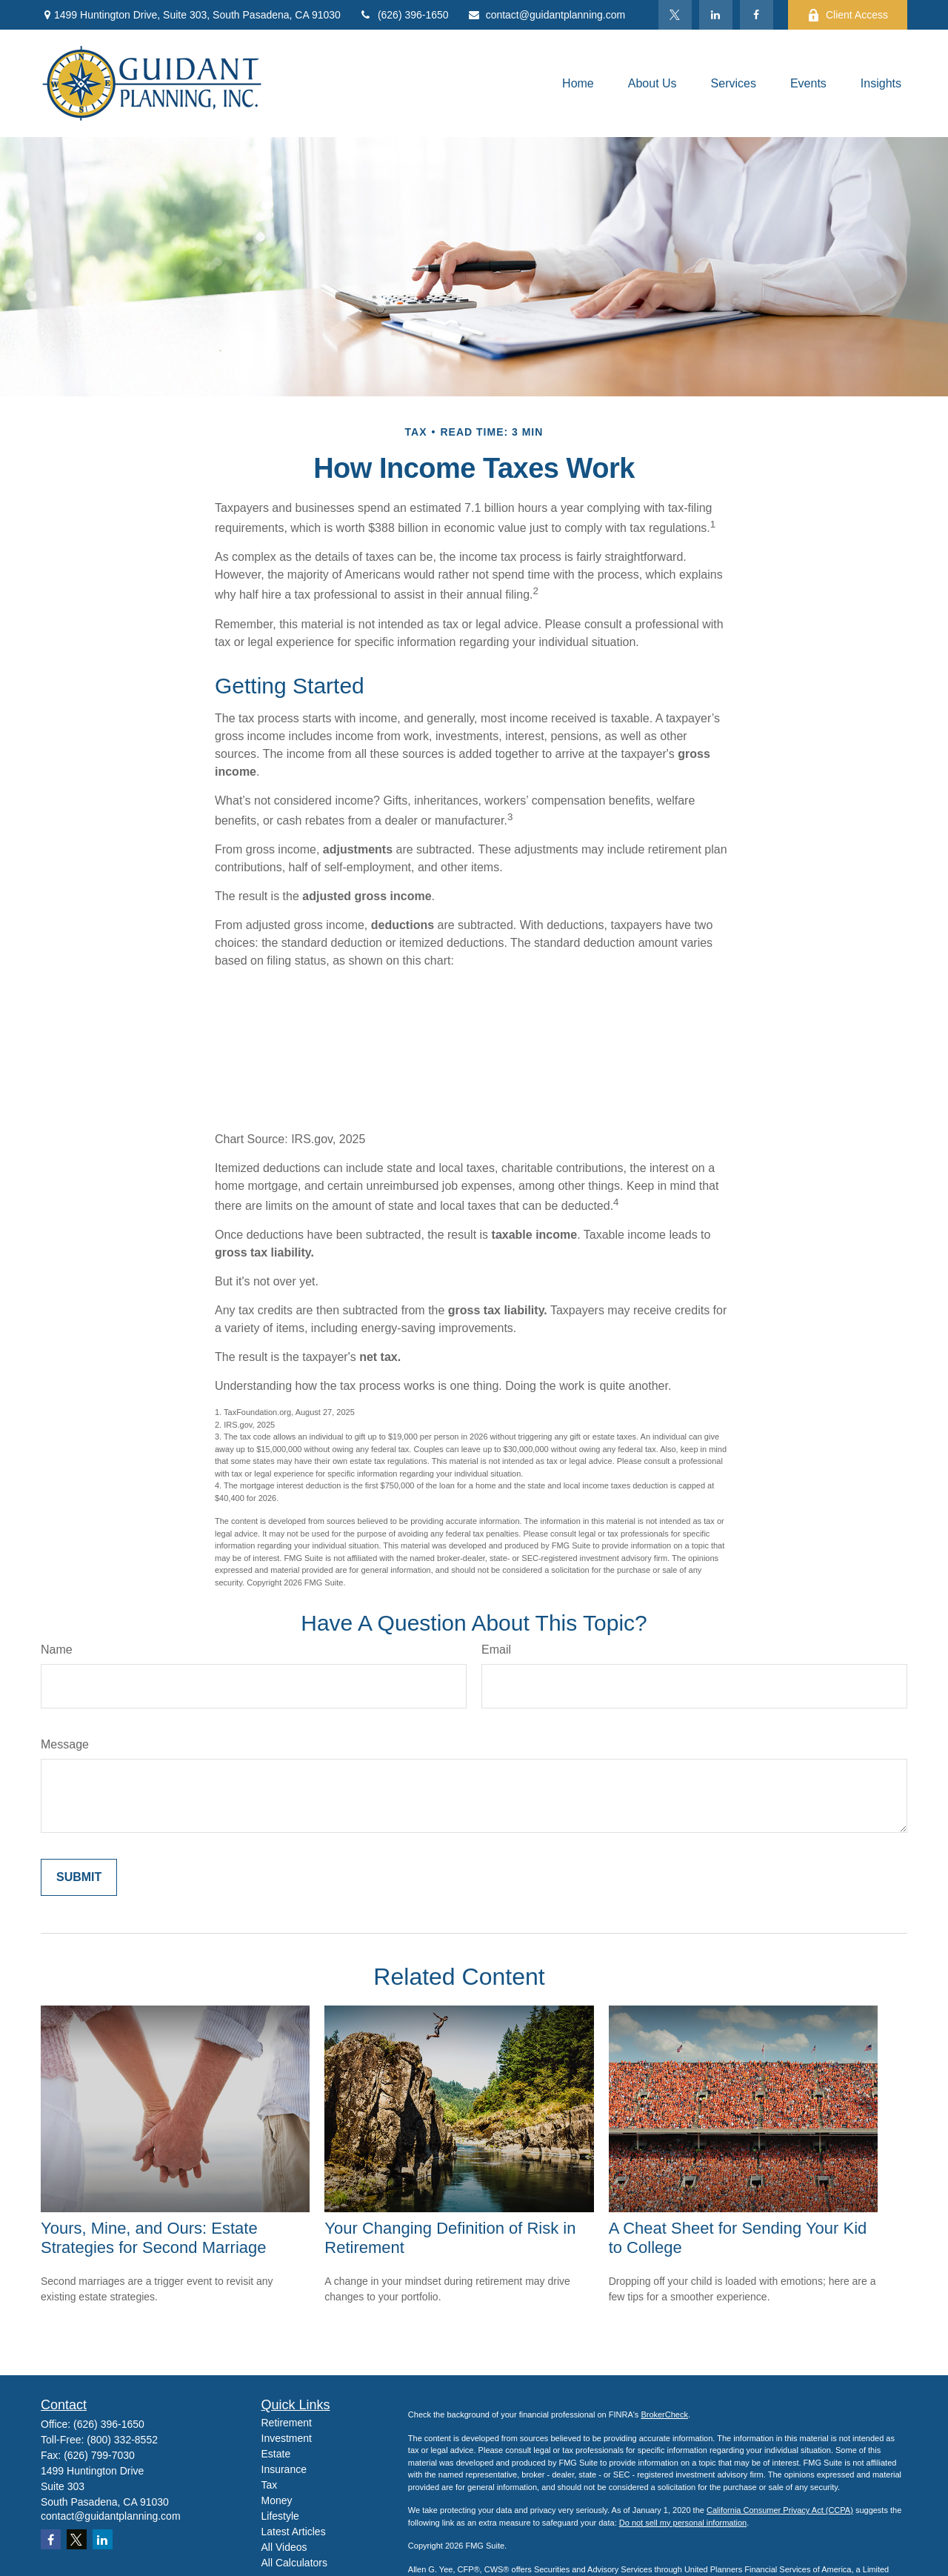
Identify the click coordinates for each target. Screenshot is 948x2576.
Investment (286, 2438)
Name (57, 1649)
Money (277, 2500)
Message (65, 1744)
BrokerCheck (664, 2414)
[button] (578, 83)
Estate (276, 2454)
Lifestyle (280, 2516)
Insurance (284, 2469)
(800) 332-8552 (122, 2440)
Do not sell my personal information (683, 2522)
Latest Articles (293, 2531)
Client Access (847, 15)
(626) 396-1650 (404, 15)
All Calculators (294, 2563)
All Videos (284, 2547)
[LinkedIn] (715, 15)
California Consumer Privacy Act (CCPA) (780, 2510)
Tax (269, 2485)
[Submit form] (79, 1877)
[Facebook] (756, 15)
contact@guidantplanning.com (546, 15)
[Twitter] (675, 15)
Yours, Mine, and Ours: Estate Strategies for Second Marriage (154, 2238)
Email (496, 1649)
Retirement (286, 2423)
